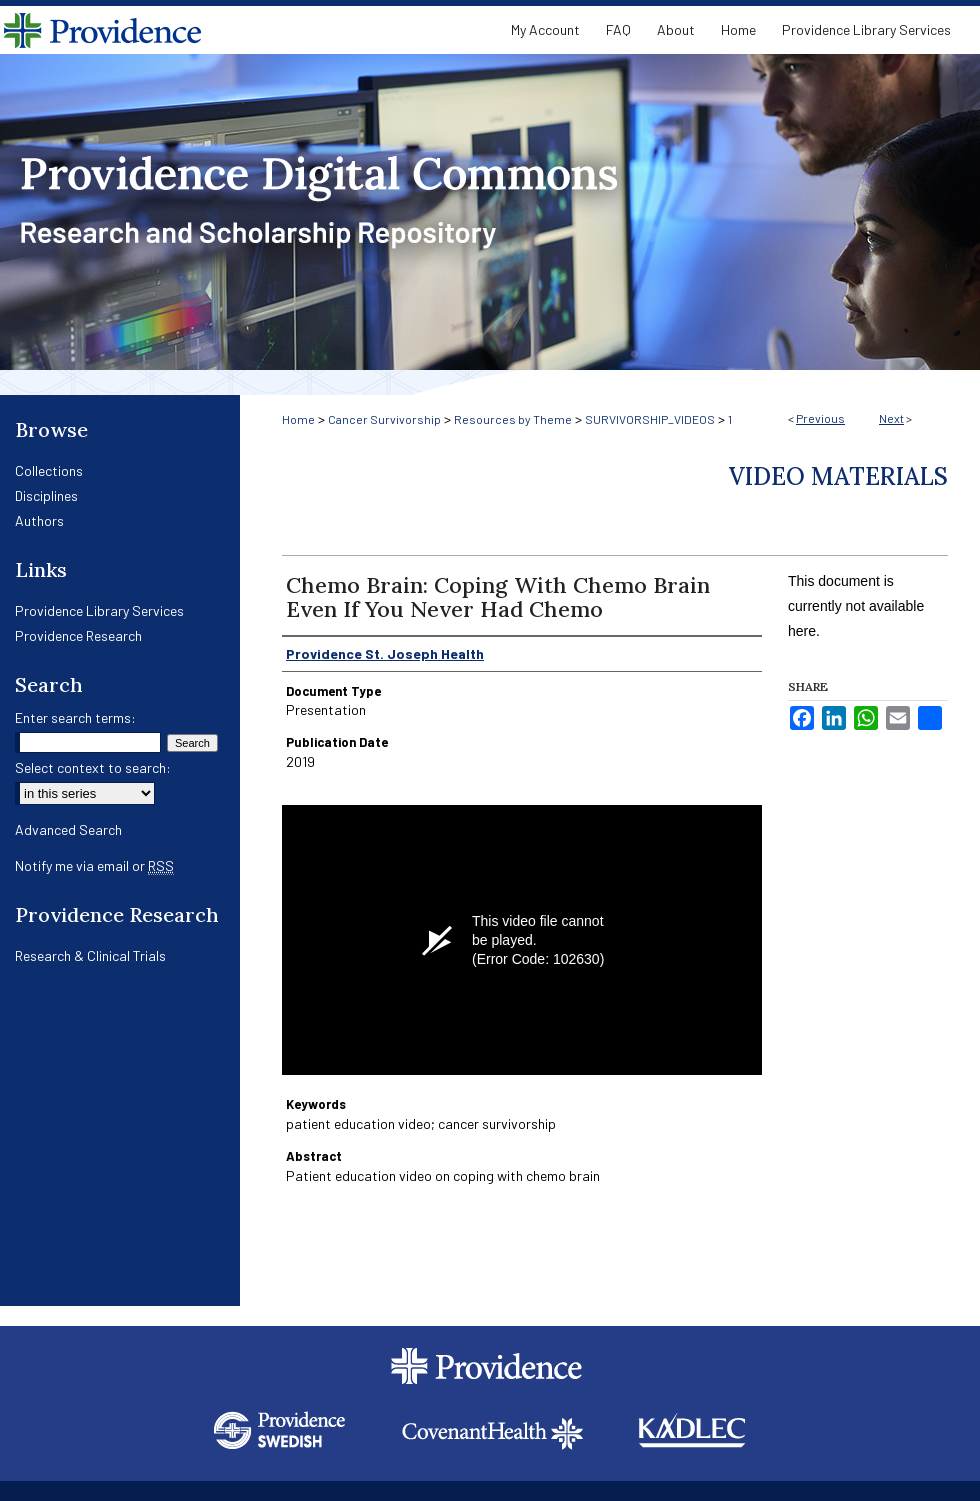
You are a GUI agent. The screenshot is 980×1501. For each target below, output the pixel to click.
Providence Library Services (99, 610)
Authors (39, 520)
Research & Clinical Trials (90, 955)
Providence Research (78, 635)
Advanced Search (68, 829)
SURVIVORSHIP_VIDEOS (650, 419)
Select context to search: (93, 767)
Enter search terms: (75, 717)
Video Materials (838, 476)
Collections (49, 470)
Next (891, 418)
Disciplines (46, 495)
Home (298, 419)
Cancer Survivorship (384, 419)
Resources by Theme (513, 419)
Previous (820, 418)
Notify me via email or (94, 865)
